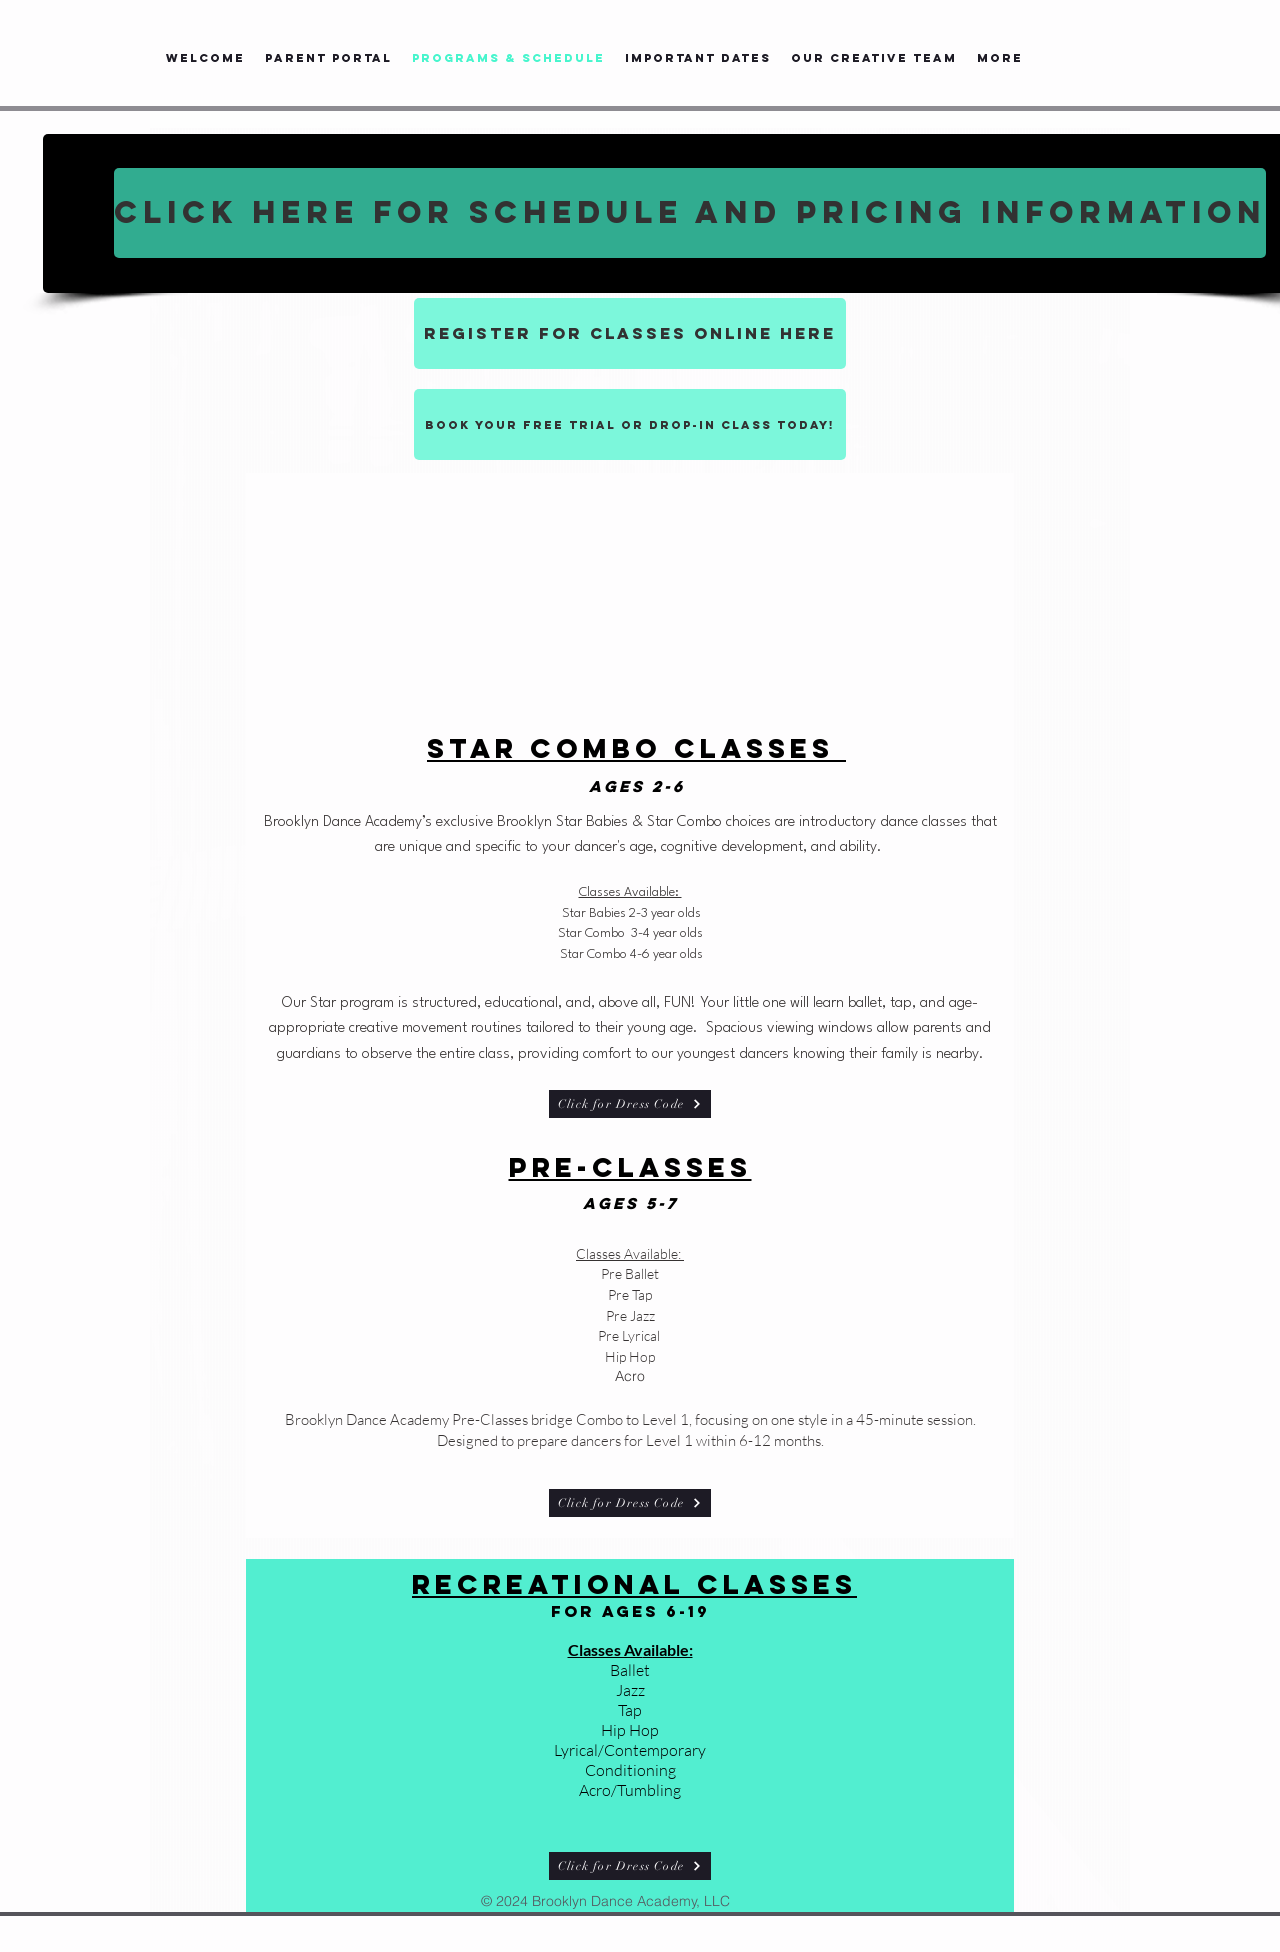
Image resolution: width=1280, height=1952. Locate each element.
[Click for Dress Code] (630, 1104)
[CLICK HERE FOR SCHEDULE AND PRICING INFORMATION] (690, 213)
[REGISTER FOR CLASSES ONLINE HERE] (630, 333)
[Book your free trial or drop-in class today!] (630, 424)
